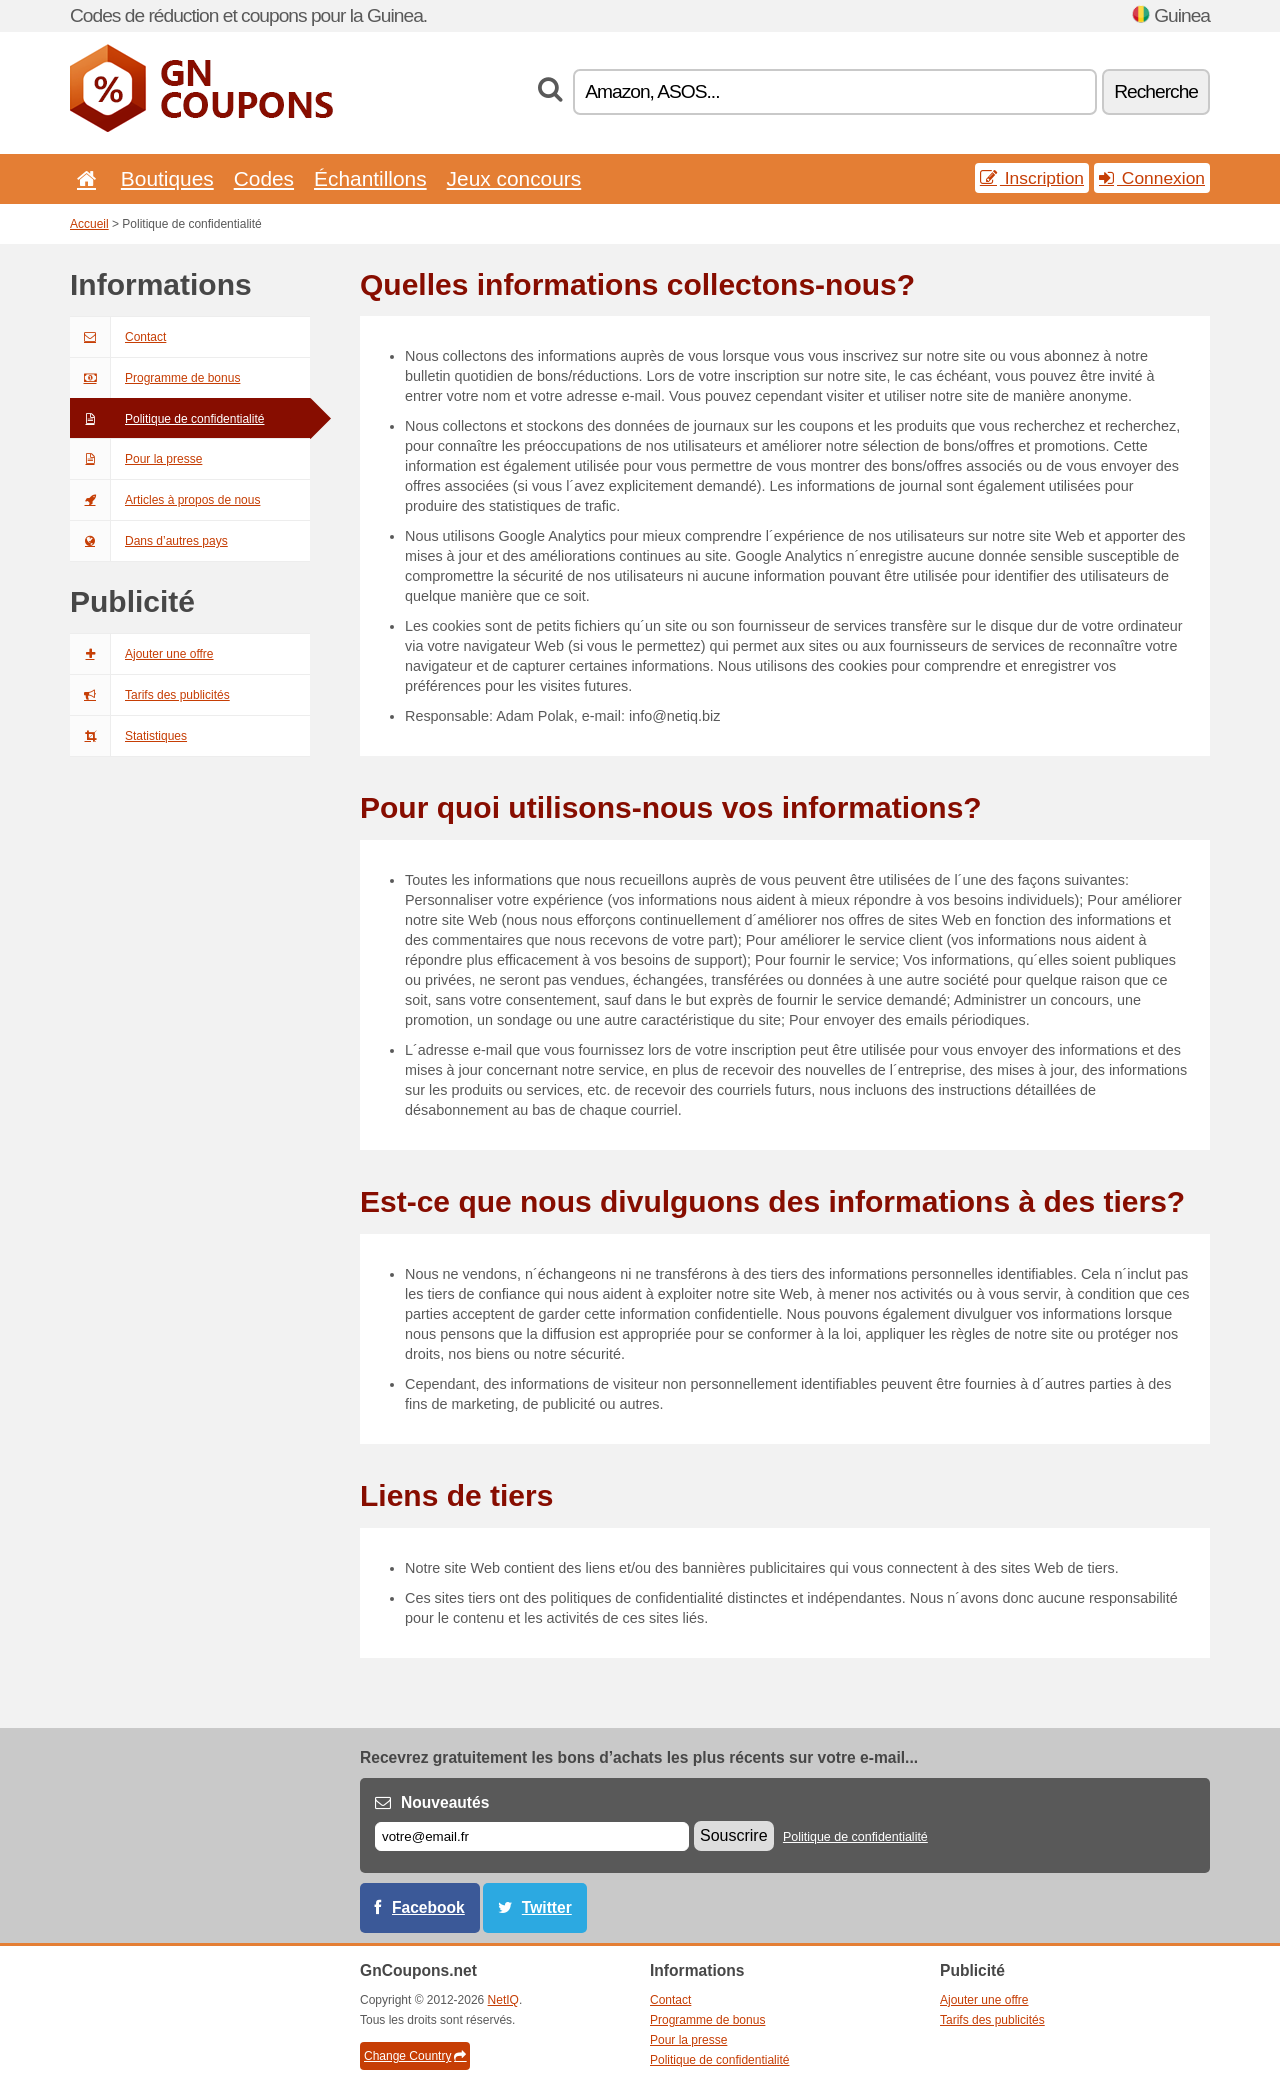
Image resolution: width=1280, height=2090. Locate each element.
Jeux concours (514, 178)
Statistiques (128, 736)
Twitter (547, 1907)
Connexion (1152, 178)
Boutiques (167, 178)
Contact (118, 337)
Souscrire (734, 1835)
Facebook (428, 1907)
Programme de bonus (155, 378)
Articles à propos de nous (165, 500)
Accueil (89, 224)
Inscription (1032, 178)
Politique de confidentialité (167, 419)
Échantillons (370, 178)
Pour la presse (136, 459)
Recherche (1156, 91)
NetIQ (503, 2000)
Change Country (415, 2056)
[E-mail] (532, 1836)
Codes (264, 178)
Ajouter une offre (142, 654)
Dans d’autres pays (149, 541)
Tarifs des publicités (150, 695)
